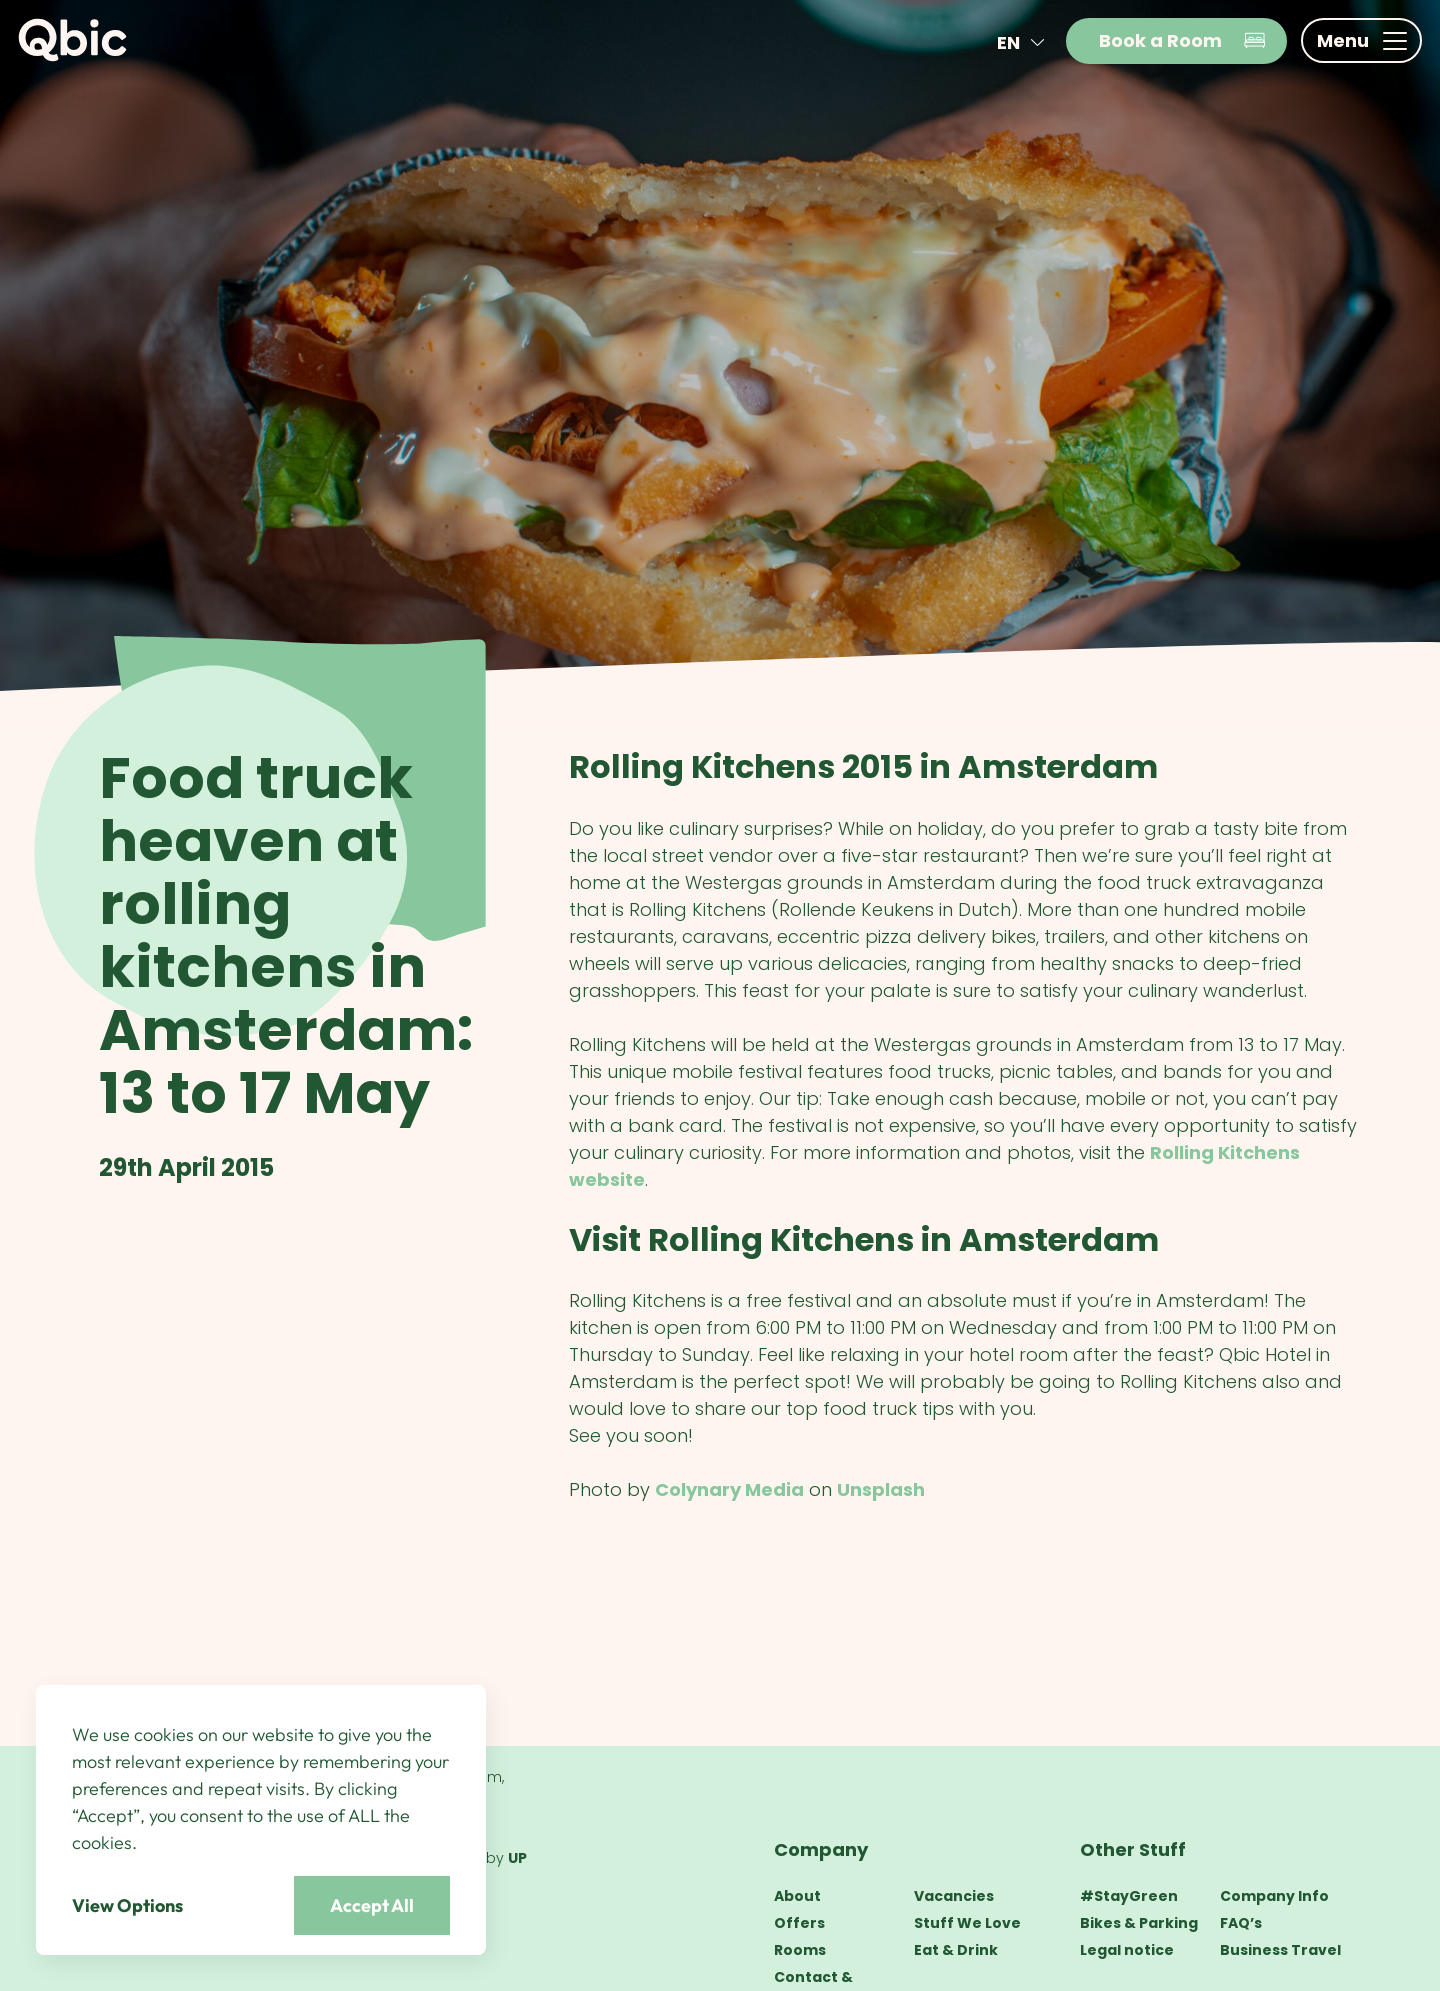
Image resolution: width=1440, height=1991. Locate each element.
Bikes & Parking (1139, 1923)
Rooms (800, 1950)
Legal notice (1127, 1950)
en (1024, 42)
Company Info (1274, 1896)
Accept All (372, 1905)
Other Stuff (1133, 1849)
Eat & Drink (956, 1950)
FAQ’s (1241, 1923)
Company (821, 1849)
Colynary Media (729, 1489)
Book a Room (1183, 40)
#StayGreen (1129, 1896)
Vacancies (954, 1896)
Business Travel (1280, 1950)
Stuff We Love (967, 1923)
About (797, 1896)
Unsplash (881, 1489)
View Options (127, 1905)
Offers (799, 1923)
